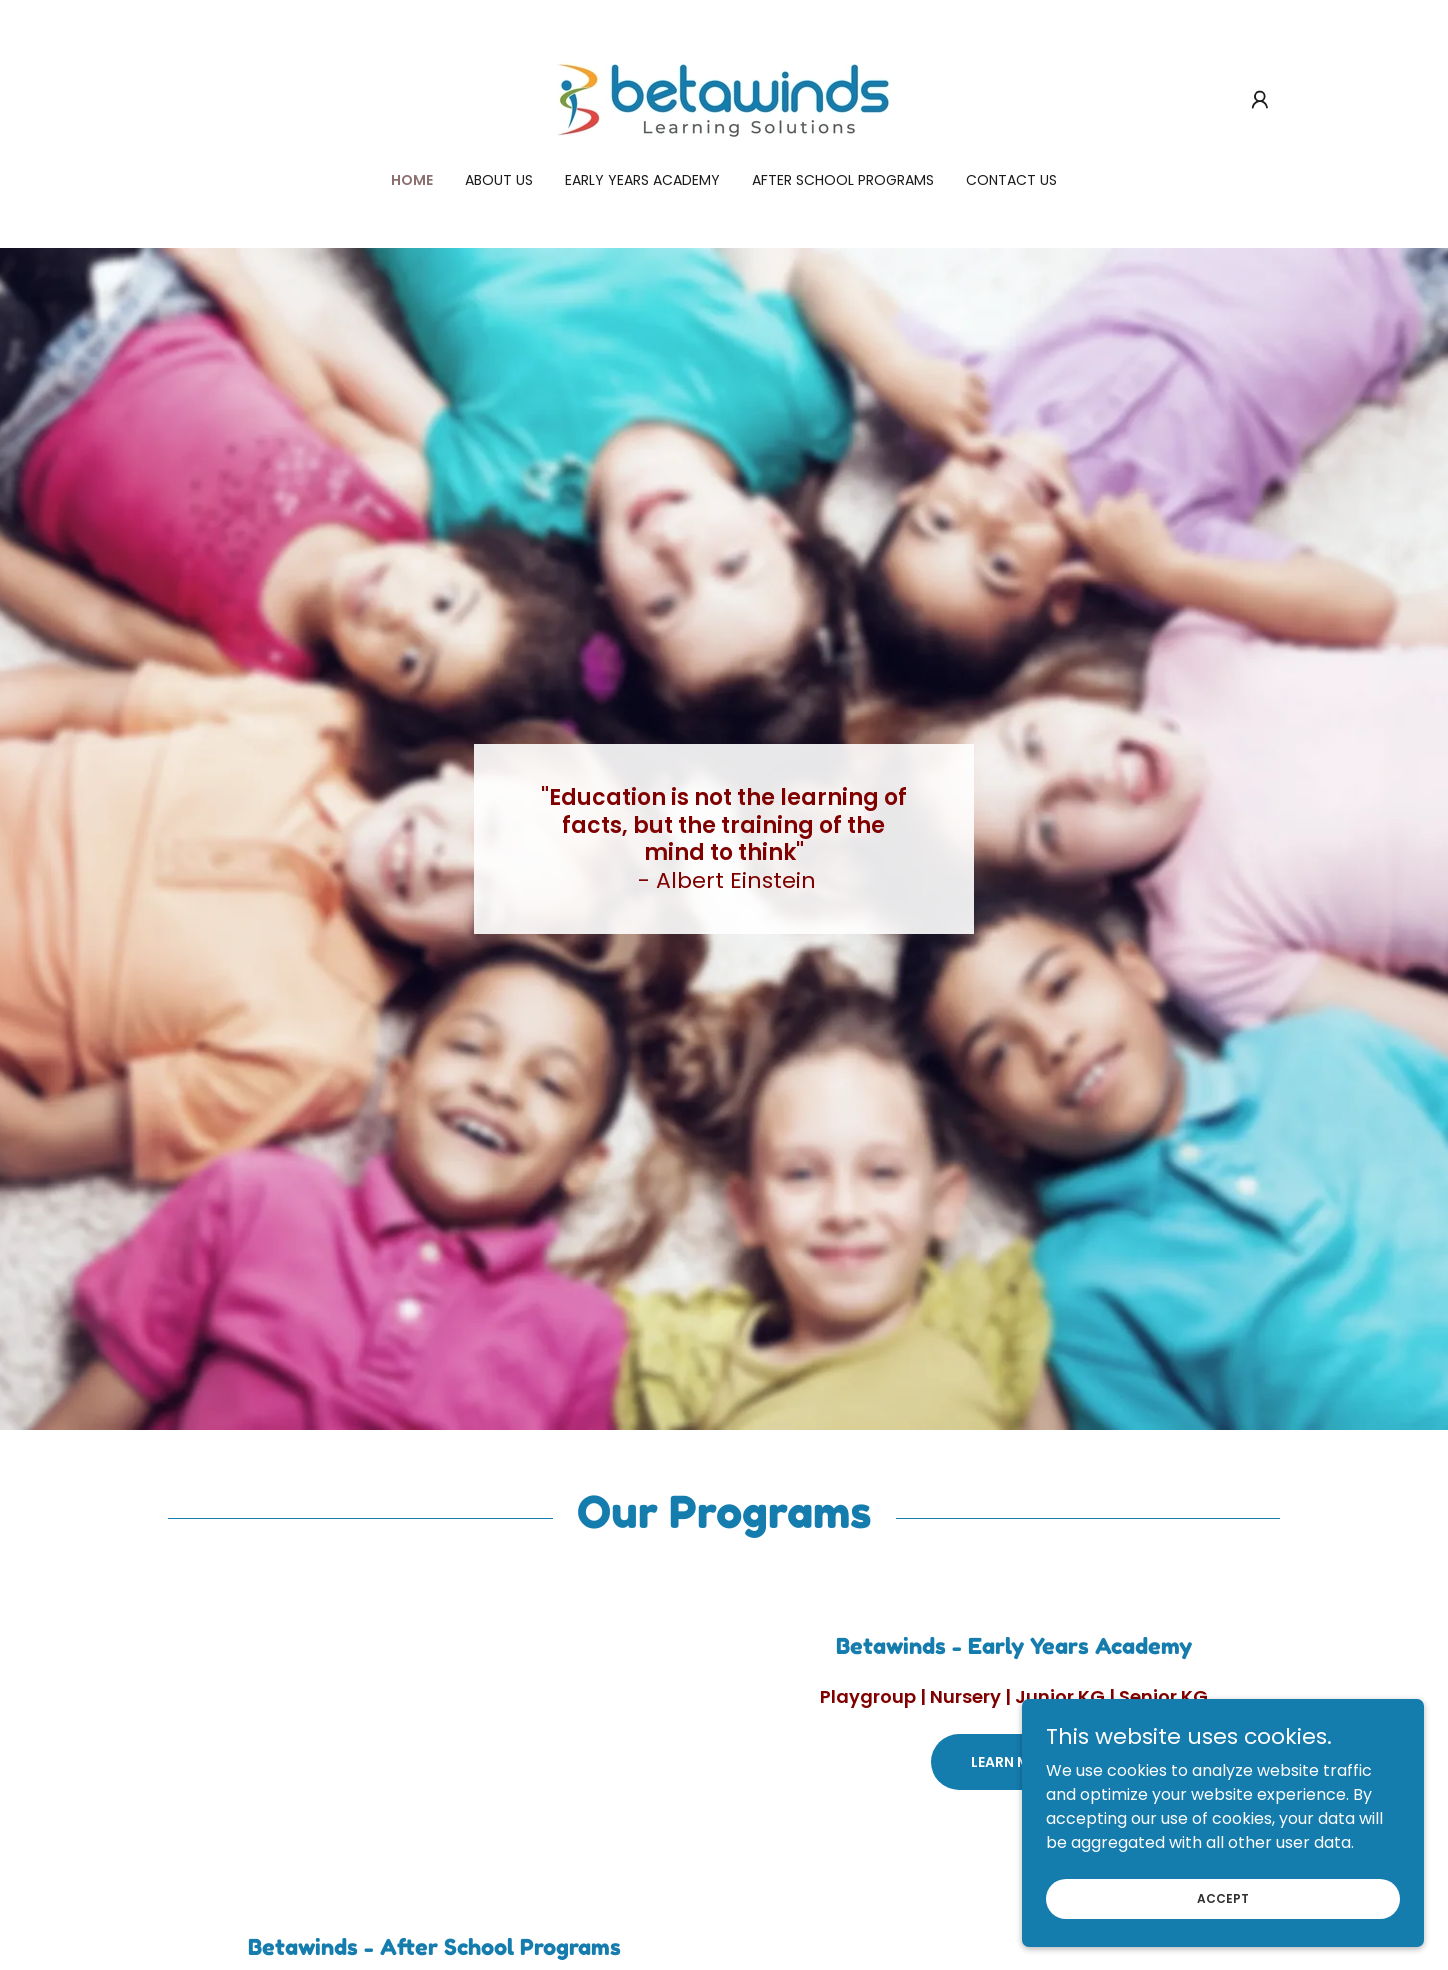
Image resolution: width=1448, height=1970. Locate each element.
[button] (1260, 100)
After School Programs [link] (843, 180)
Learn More (1014, 1762)
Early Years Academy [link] (642, 180)
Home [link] (412, 180)
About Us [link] (499, 180)
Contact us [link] (1011, 180)
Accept (1224, 1897)
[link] (724, 98)
